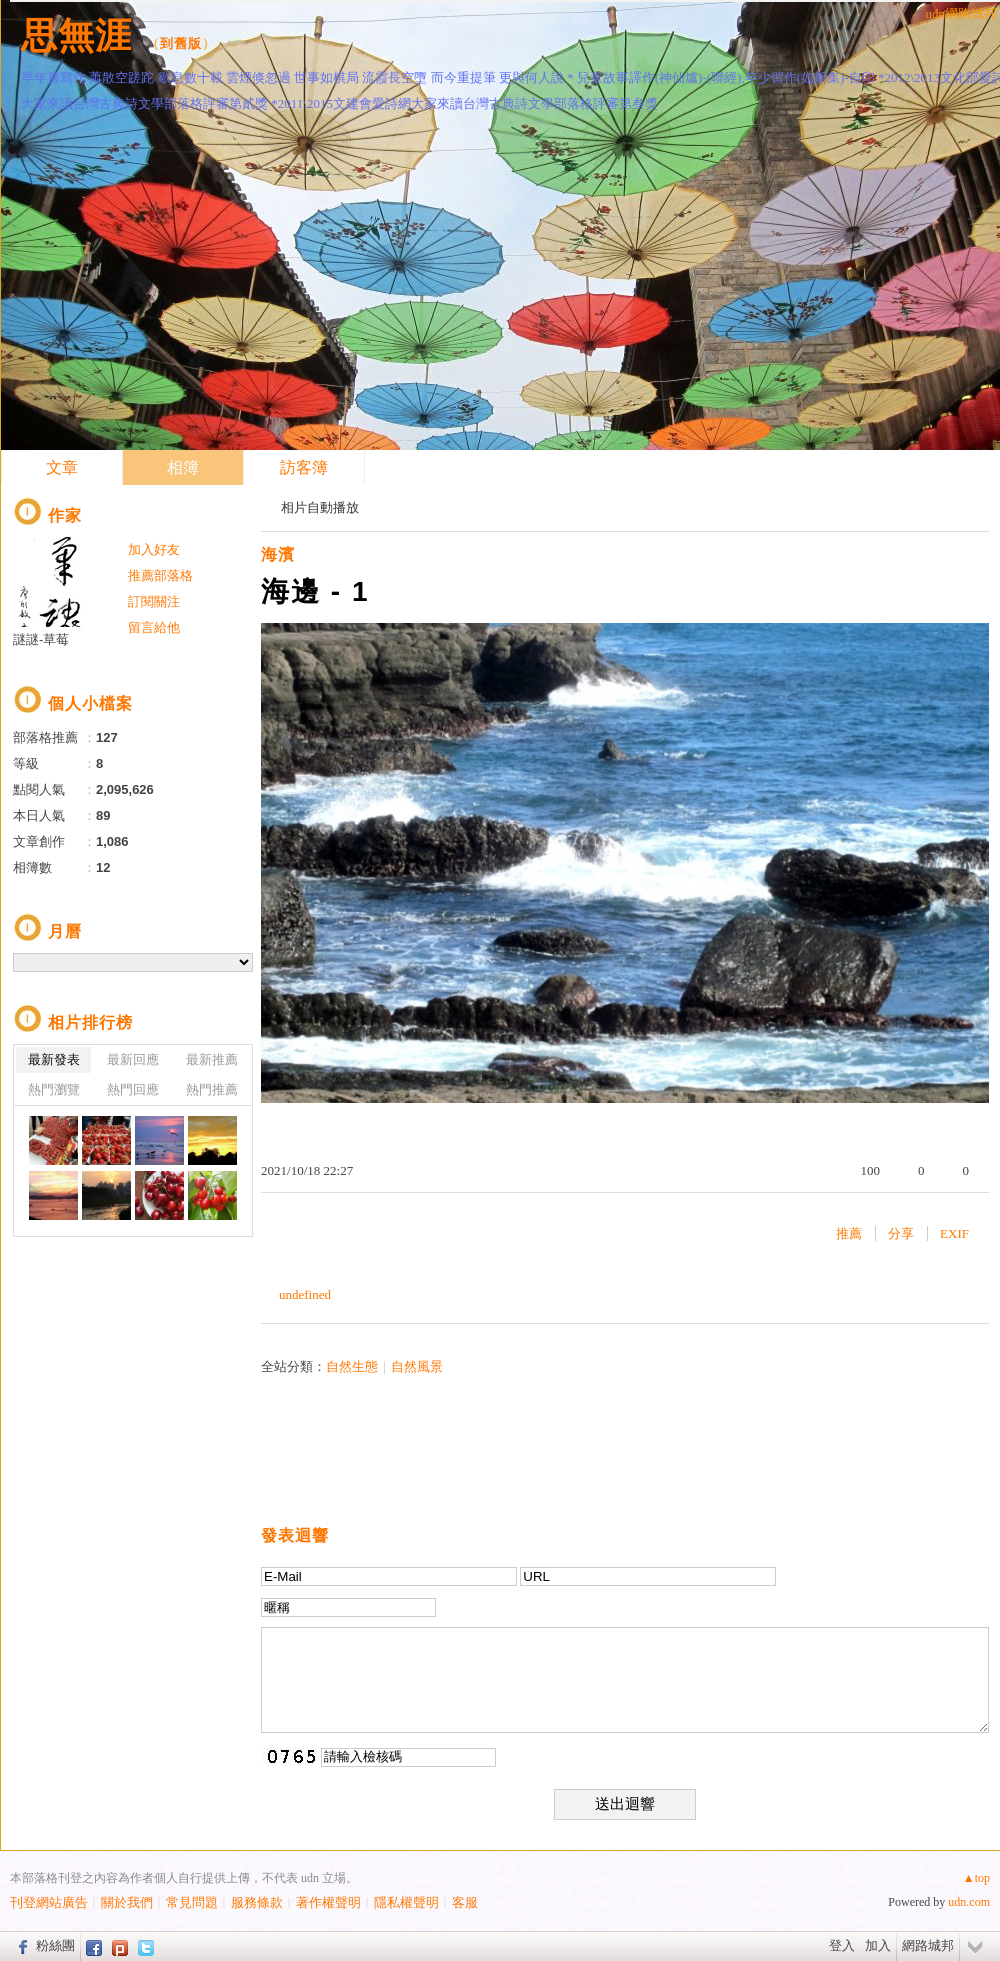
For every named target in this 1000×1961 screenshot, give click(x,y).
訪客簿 (304, 467)
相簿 (183, 467)
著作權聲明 (328, 1902)
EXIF (954, 1233)
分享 (901, 1233)
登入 (842, 1945)
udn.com (969, 1902)
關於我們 (127, 1902)
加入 (878, 1945)
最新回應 (133, 1059)
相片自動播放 (320, 507)
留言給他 (154, 627)
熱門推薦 (212, 1089)
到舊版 (181, 43)
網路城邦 (928, 1945)
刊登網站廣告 (49, 1902)
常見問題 (192, 1902)
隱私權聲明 (406, 1902)
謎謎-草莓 (41, 639)
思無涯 (76, 35)
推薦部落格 (160, 575)
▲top (976, 1878)
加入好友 (154, 549)
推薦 (849, 1233)
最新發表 (54, 1059)
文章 (62, 467)
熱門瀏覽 (54, 1089)
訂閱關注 (154, 601)
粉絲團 (55, 1945)
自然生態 (352, 1366)
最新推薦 (212, 1059)
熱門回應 (133, 1089)
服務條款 (257, 1902)
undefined (305, 1294)
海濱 (278, 554)
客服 (465, 1902)
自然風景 (417, 1366)
